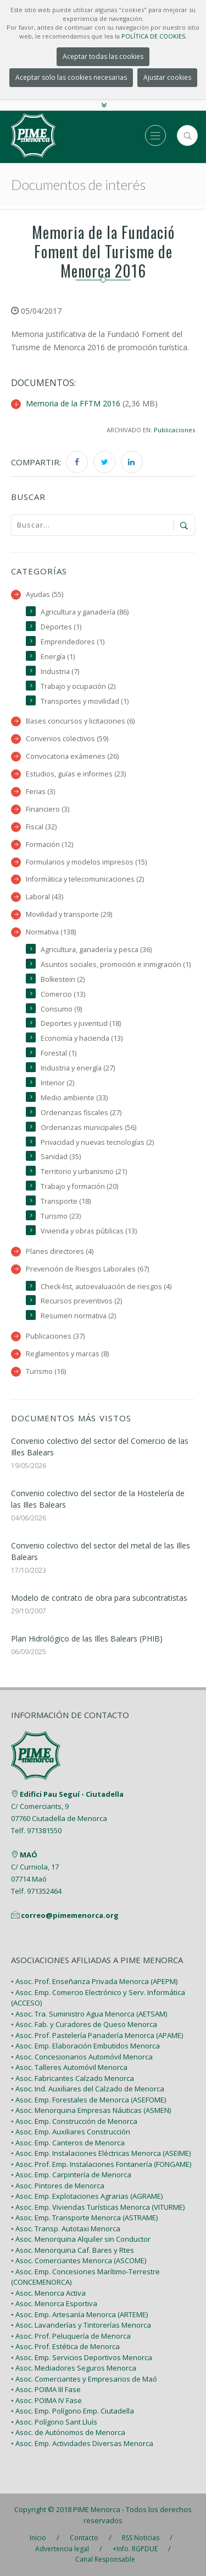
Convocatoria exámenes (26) (72, 756)
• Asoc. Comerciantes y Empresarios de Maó (84, 2379)
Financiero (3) (47, 809)
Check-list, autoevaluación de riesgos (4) (106, 1286)
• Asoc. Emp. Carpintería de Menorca (71, 2175)
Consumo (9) (61, 1009)
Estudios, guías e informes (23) (76, 774)
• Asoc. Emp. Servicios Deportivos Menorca (81, 2358)
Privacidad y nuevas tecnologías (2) (97, 1142)
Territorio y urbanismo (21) (84, 1171)
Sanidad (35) (61, 1156)
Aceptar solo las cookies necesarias (71, 77)
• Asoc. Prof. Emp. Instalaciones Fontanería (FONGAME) (101, 2165)
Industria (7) (60, 671)
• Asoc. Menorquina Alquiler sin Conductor (81, 2240)
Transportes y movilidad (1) (85, 701)
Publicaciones (174, 430)
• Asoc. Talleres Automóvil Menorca (69, 2068)
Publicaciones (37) (55, 1336)
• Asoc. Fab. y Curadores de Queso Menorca (84, 2025)
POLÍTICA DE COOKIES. (154, 36)
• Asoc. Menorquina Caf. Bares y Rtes (72, 2251)
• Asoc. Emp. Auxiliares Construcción (70, 2132)
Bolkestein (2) (63, 979)
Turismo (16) (46, 1371)
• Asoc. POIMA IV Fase (46, 2401)
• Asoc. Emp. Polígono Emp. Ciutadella (72, 2411)
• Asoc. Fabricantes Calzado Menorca (72, 2079)
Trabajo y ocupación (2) (78, 686)
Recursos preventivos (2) (81, 1301)
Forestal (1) (58, 1053)
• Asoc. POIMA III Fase (46, 2390)
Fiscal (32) (41, 827)
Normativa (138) (51, 932)
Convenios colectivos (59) (67, 738)
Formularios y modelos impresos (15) (86, 862)
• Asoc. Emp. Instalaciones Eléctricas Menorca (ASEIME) (101, 2154)
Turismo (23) (61, 1216)
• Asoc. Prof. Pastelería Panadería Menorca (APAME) (97, 2036)
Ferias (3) (40, 791)
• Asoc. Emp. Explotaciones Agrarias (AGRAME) (87, 2197)
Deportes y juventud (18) (81, 1023)
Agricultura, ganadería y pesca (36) (96, 949)
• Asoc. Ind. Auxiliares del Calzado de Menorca (87, 2089)
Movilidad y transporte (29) (69, 914)
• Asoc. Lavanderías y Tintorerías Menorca (81, 2325)
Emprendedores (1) (72, 641)
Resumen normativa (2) (78, 1315)
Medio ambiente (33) (74, 1097)
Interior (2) (57, 1083)
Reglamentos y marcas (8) (67, 1353)
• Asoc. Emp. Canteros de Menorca (68, 2143)
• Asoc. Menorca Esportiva (54, 2304)
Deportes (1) (61, 627)
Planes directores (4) (59, 1251)
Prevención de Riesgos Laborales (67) (87, 1269)
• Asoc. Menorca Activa (48, 2293)
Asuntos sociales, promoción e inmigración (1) (116, 964)
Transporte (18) (66, 1201)
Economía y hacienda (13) (82, 1038)
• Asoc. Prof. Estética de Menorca (65, 2347)
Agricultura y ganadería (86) (85, 612)
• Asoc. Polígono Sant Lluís (54, 2422)
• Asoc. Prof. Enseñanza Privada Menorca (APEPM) (94, 1982)
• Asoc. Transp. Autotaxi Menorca (65, 2229)
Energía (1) (58, 656)
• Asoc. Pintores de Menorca (57, 2186)
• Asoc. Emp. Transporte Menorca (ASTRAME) (84, 2218)
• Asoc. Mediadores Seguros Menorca (73, 2368)
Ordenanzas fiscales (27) (81, 1112)
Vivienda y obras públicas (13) (89, 1231)
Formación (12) (49, 844)
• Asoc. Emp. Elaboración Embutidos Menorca (85, 2046)
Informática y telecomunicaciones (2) (85, 879)
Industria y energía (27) (78, 1068)
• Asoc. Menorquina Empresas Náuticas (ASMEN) (91, 2111)
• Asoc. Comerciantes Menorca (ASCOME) (78, 2261)
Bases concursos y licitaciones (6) (80, 721)
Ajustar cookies (167, 77)
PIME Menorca (96, 2509)
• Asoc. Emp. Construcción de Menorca (74, 2122)
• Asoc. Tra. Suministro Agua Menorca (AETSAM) (89, 2014)
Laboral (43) (44, 896)
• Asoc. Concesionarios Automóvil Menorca (82, 2057)
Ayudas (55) (44, 594)
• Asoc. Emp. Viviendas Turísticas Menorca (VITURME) (98, 2208)
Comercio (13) (63, 994)
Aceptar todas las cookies (103, 56)
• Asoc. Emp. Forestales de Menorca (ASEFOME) (88, 2100)
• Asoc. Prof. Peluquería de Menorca (71, 2336)
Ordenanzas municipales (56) (88, 1127)
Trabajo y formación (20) (79, 1186)
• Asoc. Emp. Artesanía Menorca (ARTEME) (79, 2315)
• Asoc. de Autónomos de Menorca (68, 2433)
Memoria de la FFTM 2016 (73, 403)
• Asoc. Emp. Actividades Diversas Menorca (82, 2444)
